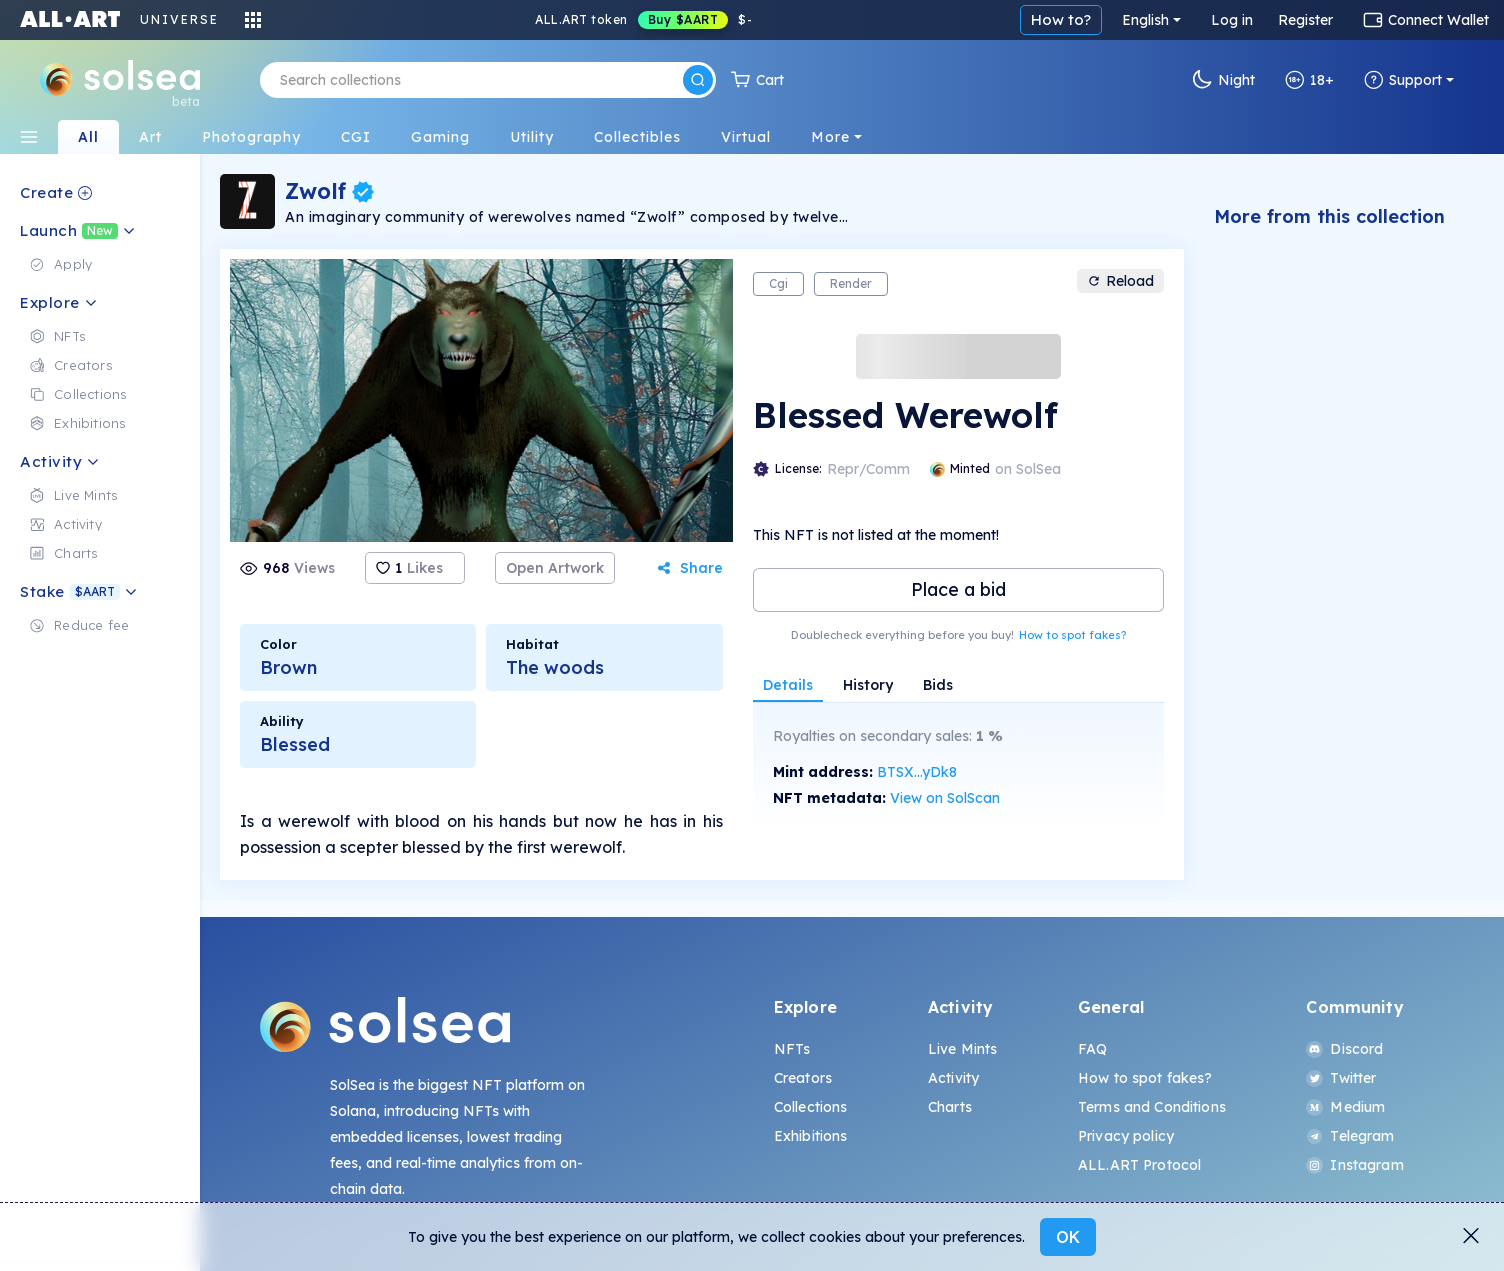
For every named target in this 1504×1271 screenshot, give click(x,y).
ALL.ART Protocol (1139, 1165)
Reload (1120, 281)
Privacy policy (1126, 1136)
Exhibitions (811, 1136)
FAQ (1092, 1049)
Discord (1344, 1049)
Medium (1345, 1107)
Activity (953, 1078)
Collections (811, 1107)
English (1145, 20)
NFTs (792, 1049)
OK (1068, 1237)
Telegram (1350, 1136)
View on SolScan (945, 798)
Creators (803, 1078)
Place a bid (958, 589)
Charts (950, 1107)
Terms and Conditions (1152, 1107)
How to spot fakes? (1072, 635)
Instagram (1354, 1165)
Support (1403, 80)
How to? (1061, 19)
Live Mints (962, 1049)
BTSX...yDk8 (917, 772)
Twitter (1341, 1078)
